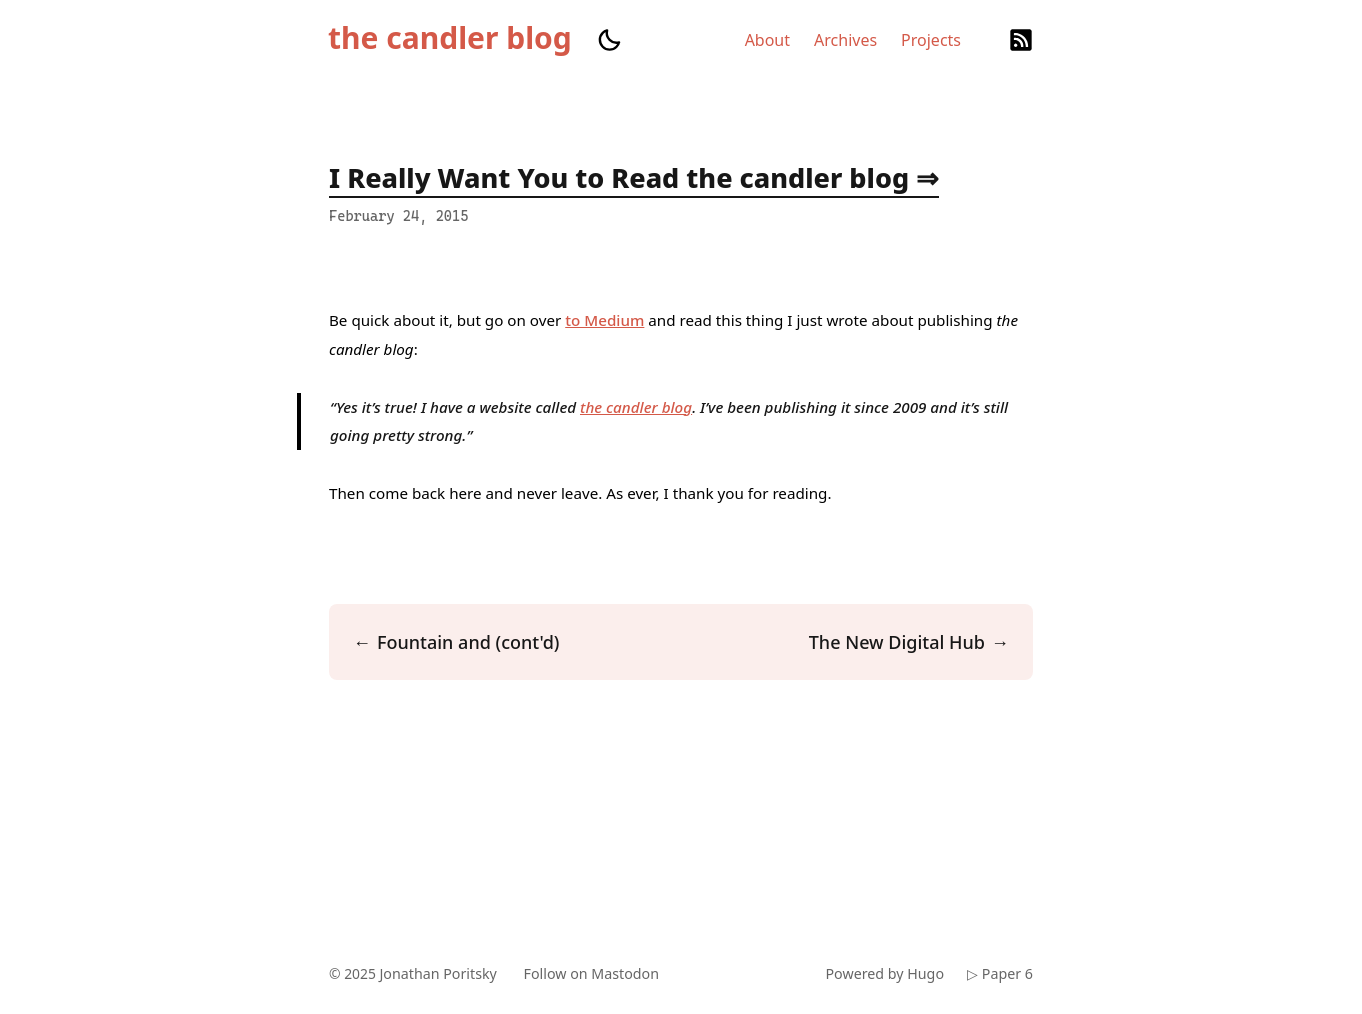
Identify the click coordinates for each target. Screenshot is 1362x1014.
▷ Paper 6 (1000, 973)
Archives (845, 40)
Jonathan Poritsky (440, 973)
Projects (931, 40)
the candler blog (450, 38)
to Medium (604, 320)
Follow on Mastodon (596, 973)
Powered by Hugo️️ (883, 973)
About (767, 40)
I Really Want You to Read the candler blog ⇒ (634, 177)
